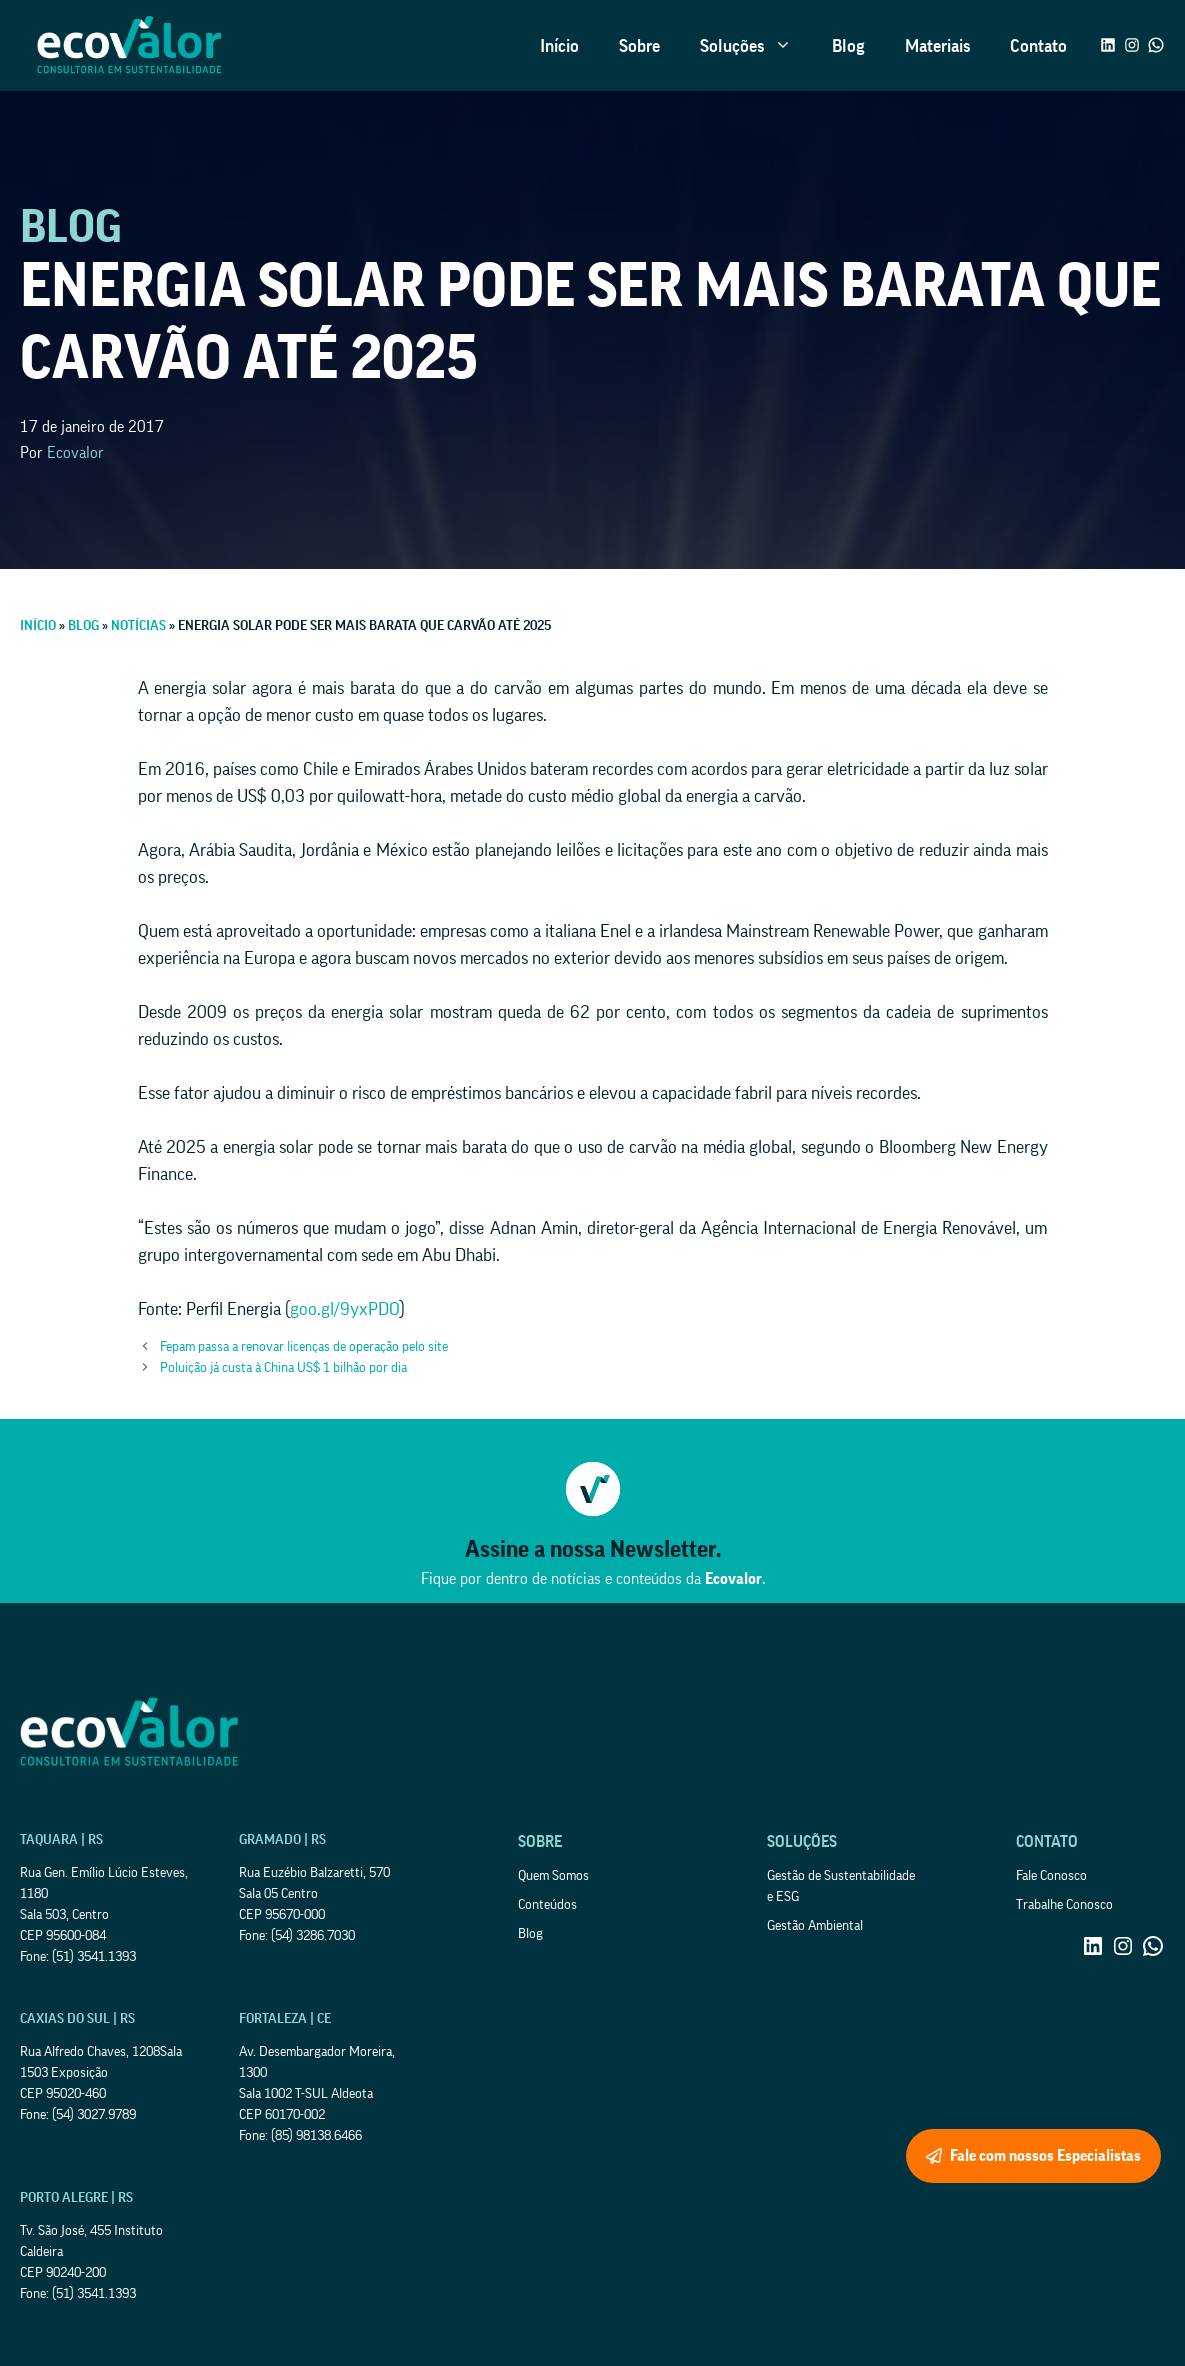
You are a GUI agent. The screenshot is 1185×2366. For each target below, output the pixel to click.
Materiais (937, 46)
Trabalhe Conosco (1064, 1905)
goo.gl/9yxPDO (345, 1309)
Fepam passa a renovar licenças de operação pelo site (304, 1347)
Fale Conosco (1051, 1876)
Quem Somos (553, 1876)
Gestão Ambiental (815, 1926)
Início (559, 46)
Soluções (756, 46)
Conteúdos (547, 1905)
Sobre (639, 46)
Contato (1038, 46)
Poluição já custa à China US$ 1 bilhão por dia (283, 1368)
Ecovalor (75, 453)
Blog (848, 46)
